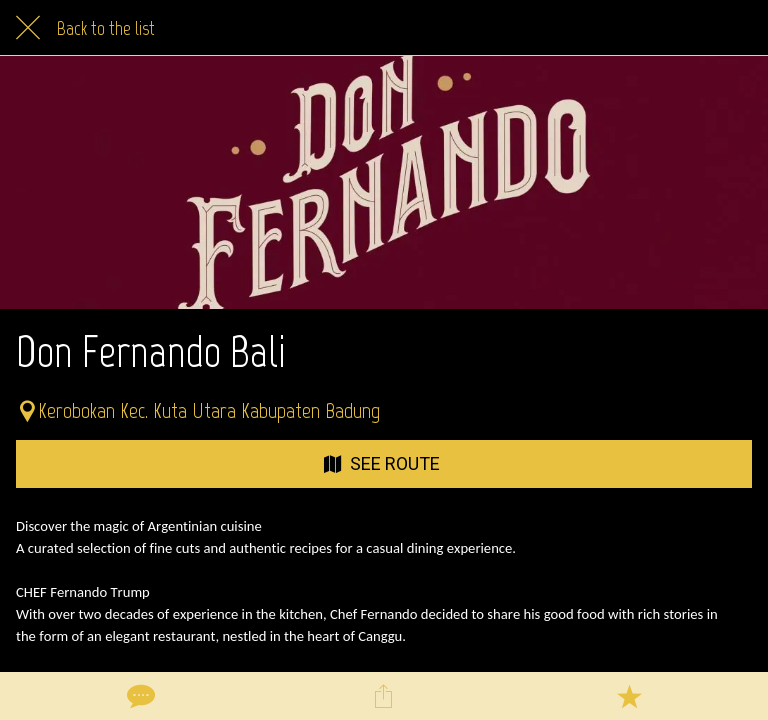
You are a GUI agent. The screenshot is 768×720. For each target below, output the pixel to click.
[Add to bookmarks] (629, 696)
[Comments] (139, 696)
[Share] (384, 696)
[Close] (28, 28)
